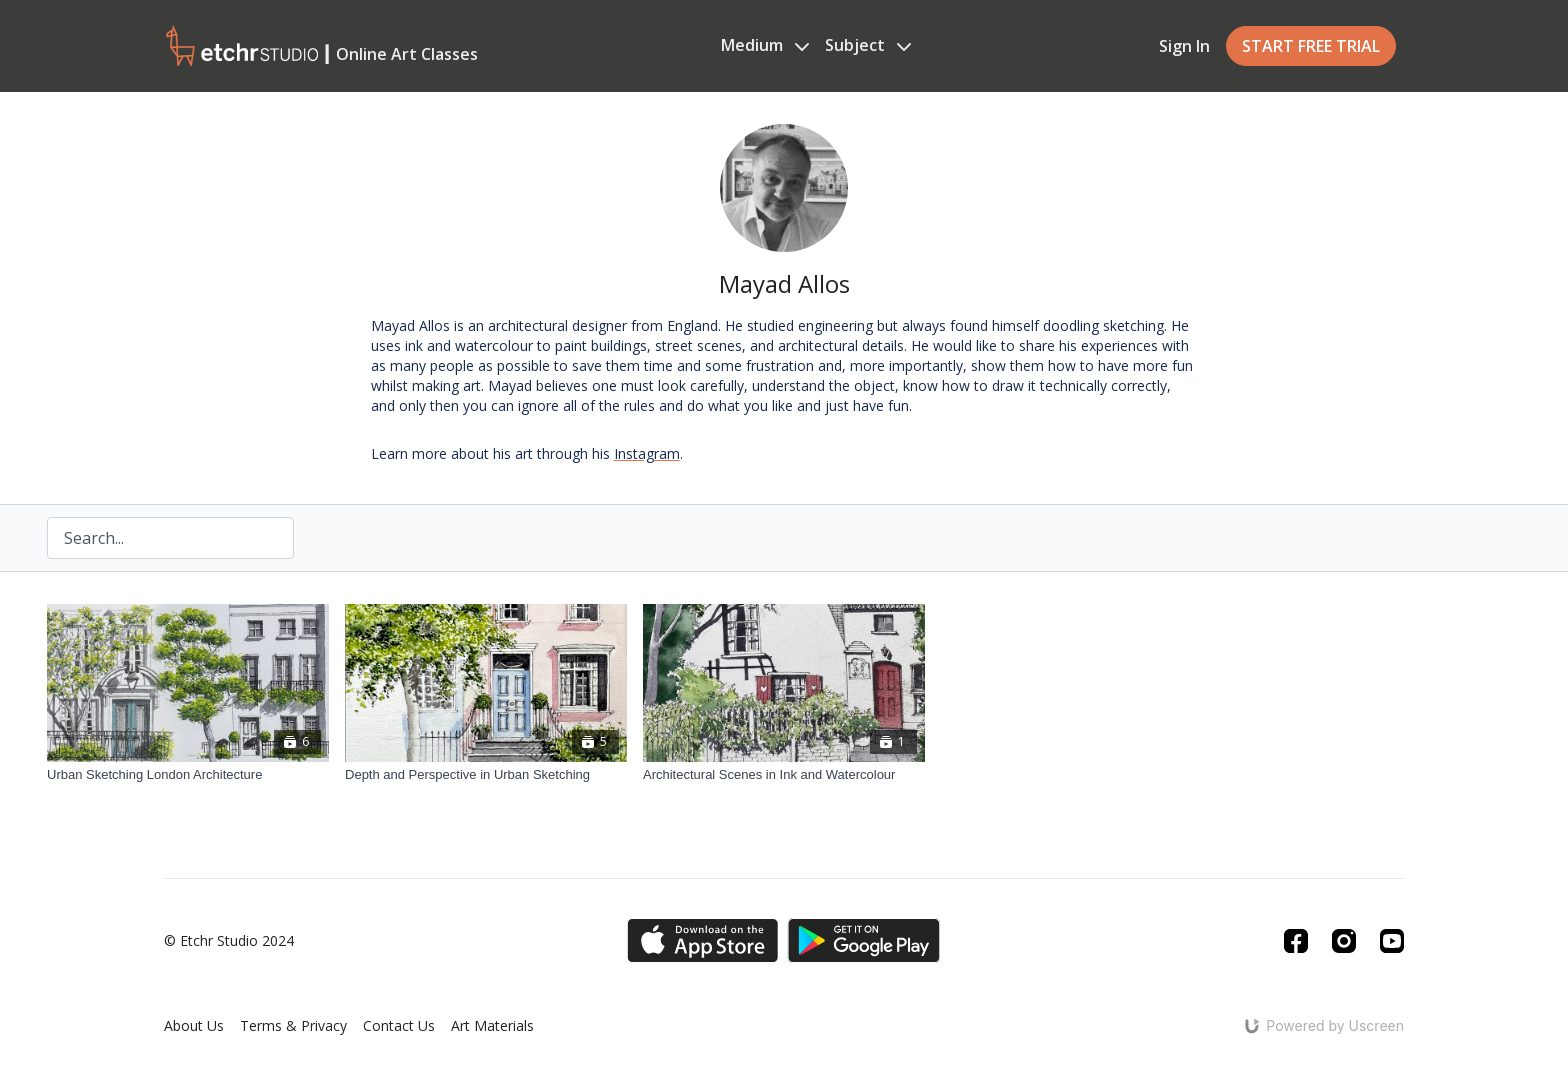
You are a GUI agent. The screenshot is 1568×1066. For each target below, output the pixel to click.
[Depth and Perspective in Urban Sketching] (486, 775)
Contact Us (399, 1025)
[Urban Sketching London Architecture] (188, 775)
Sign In (1184, 46)
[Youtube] (1392, 941)
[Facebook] (1296, 941)
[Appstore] (702, 940)
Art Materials (492, 1025)
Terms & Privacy (293, 1025)
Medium (765, 45)
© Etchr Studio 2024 (229, 941)
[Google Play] (864, 940)
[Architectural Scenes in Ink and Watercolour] (784, 775)
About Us (194, 1025)
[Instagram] (1344, 941)
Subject (868, 45)
